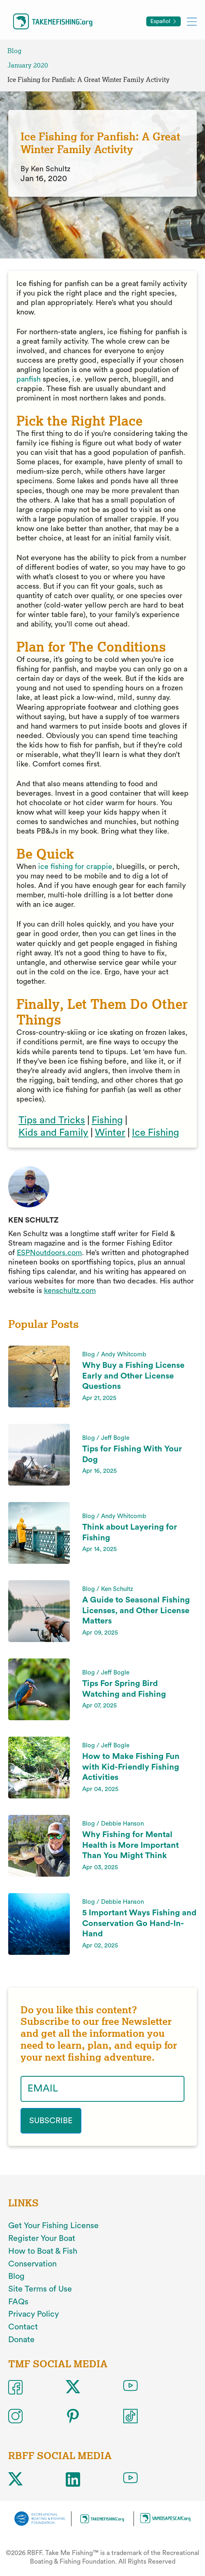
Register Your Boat (41, 2238)
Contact (23, 2327)
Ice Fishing (155, 1133)
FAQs (18, 2302)
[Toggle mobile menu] (192, 21)
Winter (110, 1133)
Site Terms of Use (40, 2289)
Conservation (32, 2264)
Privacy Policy (33, 2314)
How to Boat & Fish (42, 2251)
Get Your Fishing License (53, 2226)
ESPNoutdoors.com (49, 1252)
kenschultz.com (70, 1290)
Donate (21, 2340)
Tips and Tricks (51, 1120)
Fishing (107, 1120)
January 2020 (27, 65)
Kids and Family (53, 1133)
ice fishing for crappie (75, 866)
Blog (14, 51)
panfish (28, 379)
